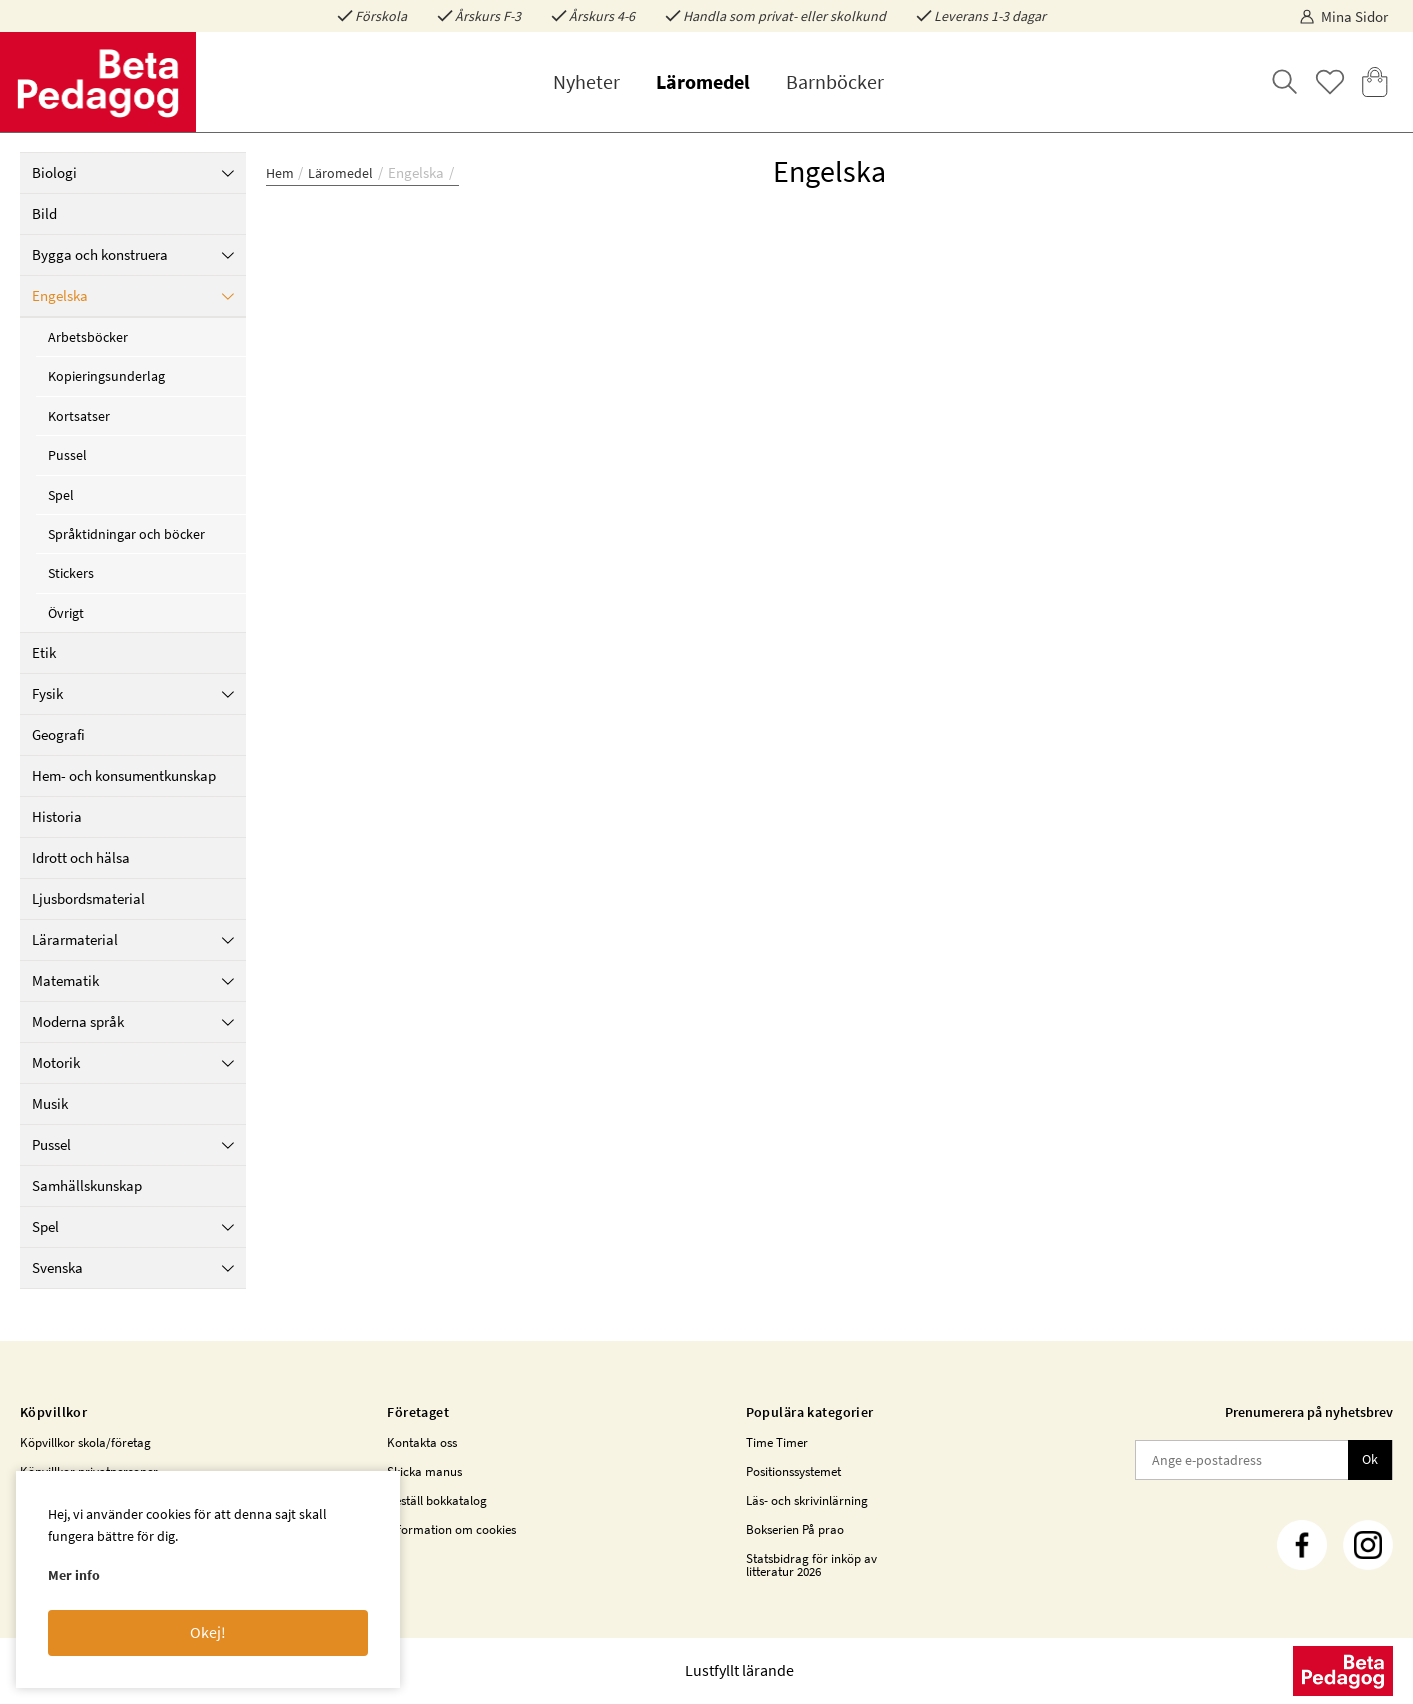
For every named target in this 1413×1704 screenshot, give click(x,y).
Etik (44, 652)
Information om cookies (451, 1529)
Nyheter (586, 81)
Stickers (71, 573)
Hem (280, 173)
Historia (57, 816)
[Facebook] (1302, 1545)
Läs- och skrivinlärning (807, 1500)
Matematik (133, 980)
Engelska (133, 295)
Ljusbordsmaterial (88, 898)
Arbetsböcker (88, 337)
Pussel (67, 455)
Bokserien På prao (795, 1529)
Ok (1370, 1459)
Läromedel (703, 81)
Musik (50, 1103)
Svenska (133, 1267)
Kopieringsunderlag (106, 376)
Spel (61, 495)
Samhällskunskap (87, 1185)
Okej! (208, 1632)
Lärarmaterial (133, 939)
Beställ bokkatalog (437, 1500)
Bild (44, 213)
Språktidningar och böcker (126, 534)
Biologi (133, 172)
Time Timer (777, 1442)
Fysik (133, 693)
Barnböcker (835, 81)
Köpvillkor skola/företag (85, 1442)
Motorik (133, 1062)
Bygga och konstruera (133, 254)
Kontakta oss (422, 1442)
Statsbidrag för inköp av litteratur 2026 (811, 1565)
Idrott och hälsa (81, 857)
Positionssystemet (793, 1471)
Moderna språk (133, 1021)
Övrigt (66, 613)
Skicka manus (424, 1471)
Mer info (74, 1575)
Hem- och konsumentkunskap (124, 775)
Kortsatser (79, 416)
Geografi (58, 734)
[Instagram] (1368, 1545)
